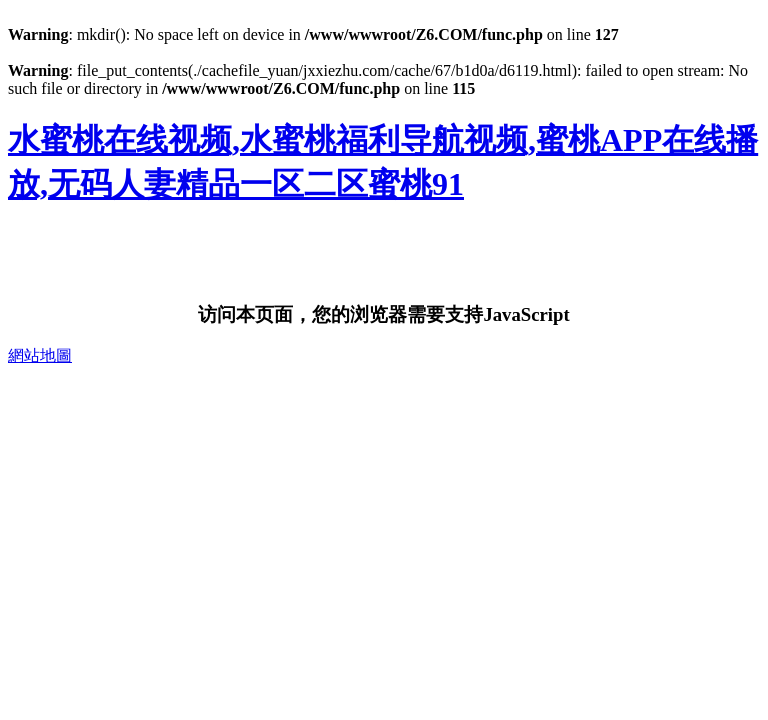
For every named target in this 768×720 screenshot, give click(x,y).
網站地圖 (40, 355)
